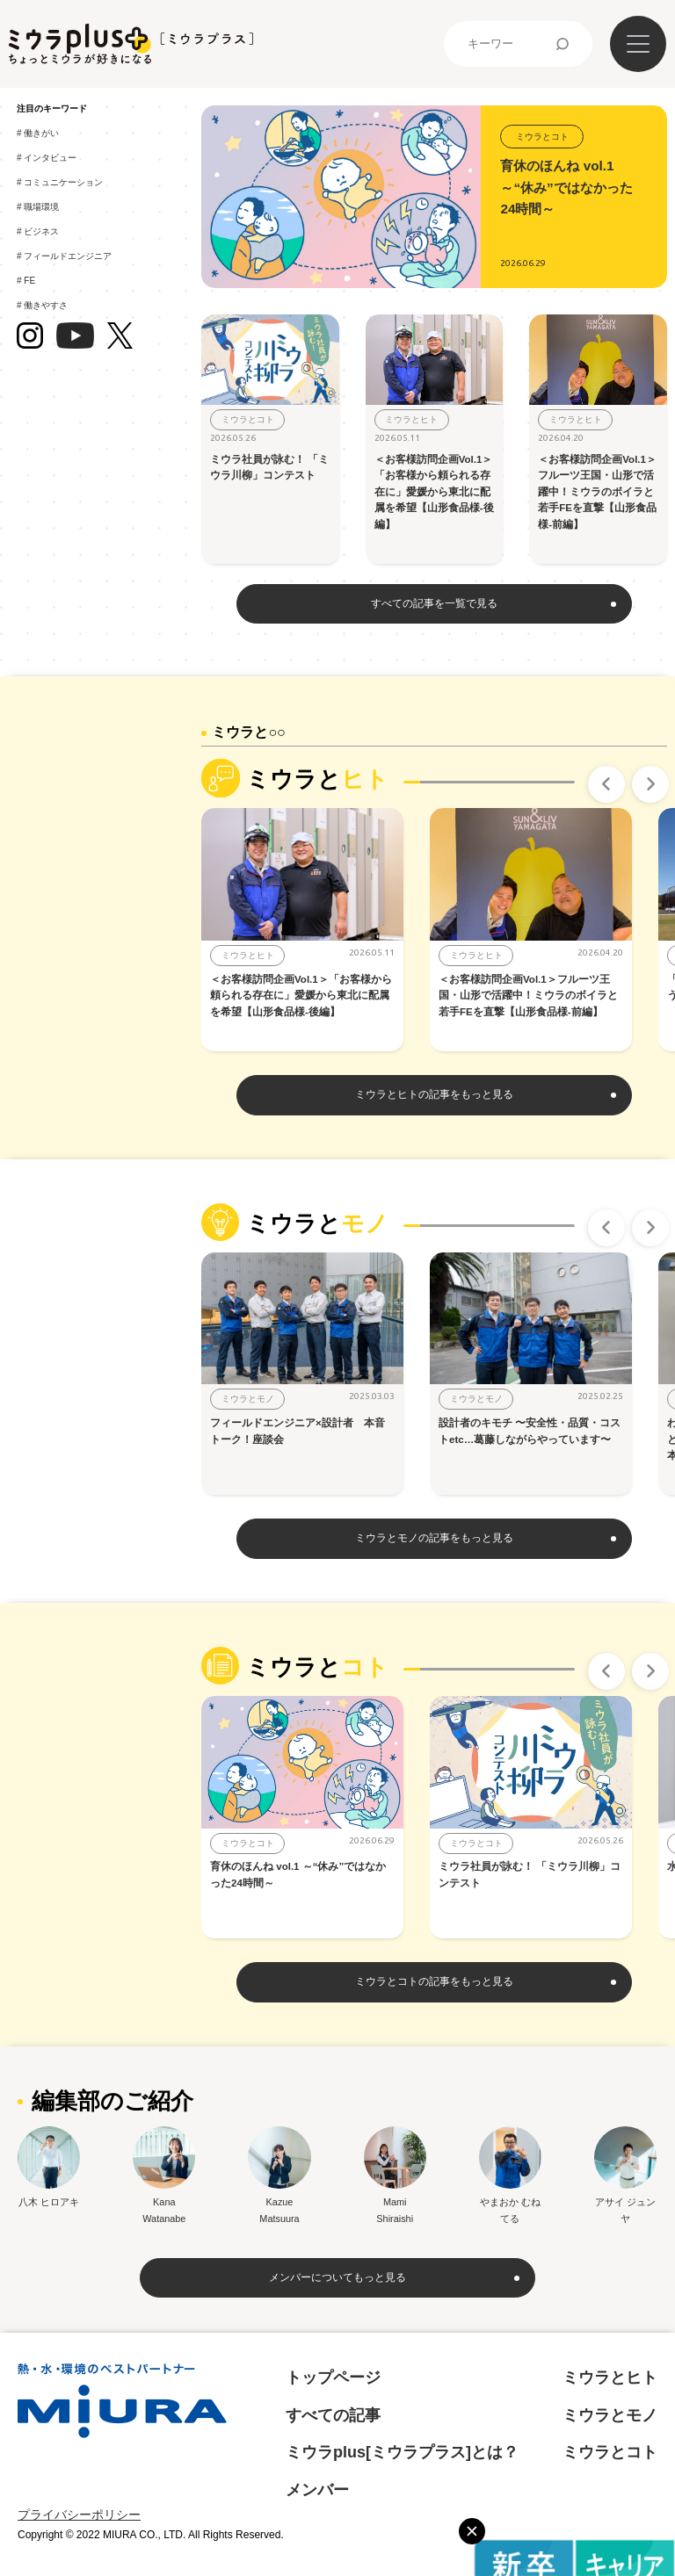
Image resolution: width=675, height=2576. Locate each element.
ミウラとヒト (609, 2377)
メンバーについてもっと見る (337, 2277)
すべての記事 (333, 2415)
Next (650, 784)
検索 (562, 44)
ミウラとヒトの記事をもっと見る (434, 1094)
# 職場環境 (41, 207)
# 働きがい (41, 133)
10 (566, 782)
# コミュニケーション (63, 182)
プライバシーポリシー (79, 2514)
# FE (29, 280)
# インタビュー (50, 157)
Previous (606, 784)
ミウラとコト (609, 2452)
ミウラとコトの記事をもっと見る (434, 1981)
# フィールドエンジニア (68, 256)
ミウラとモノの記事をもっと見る (434, 1538)
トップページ (333, 2377)
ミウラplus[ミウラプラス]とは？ (402, 2452)
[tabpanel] (315, 929)
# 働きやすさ (46, 305)
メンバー (317, 2490)
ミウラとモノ (609, 2415)
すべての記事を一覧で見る (434, 603)
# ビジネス (41, 231)
